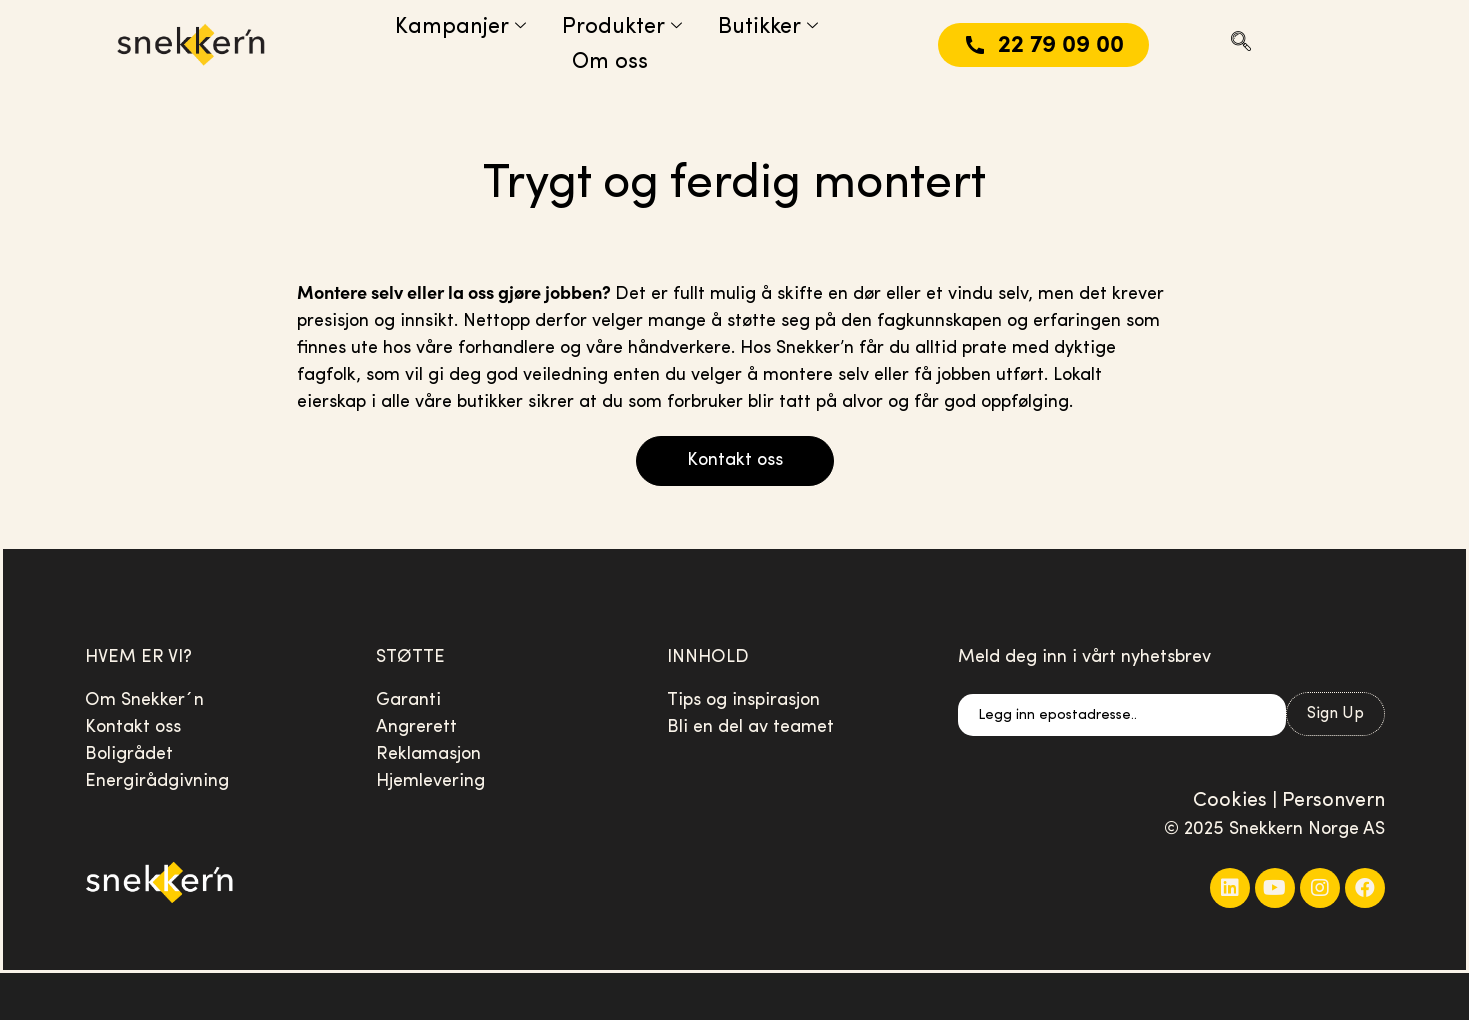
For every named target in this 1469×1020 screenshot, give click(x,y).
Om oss (610, 62)
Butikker (768, 27)
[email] (1122, 715)
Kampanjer (460, 27)
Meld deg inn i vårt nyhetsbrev (1084, 658)
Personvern (1333, 801)
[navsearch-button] (1241, 45)
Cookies (1230, 801)
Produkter (622, 27)
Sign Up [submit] (1335, 714)
